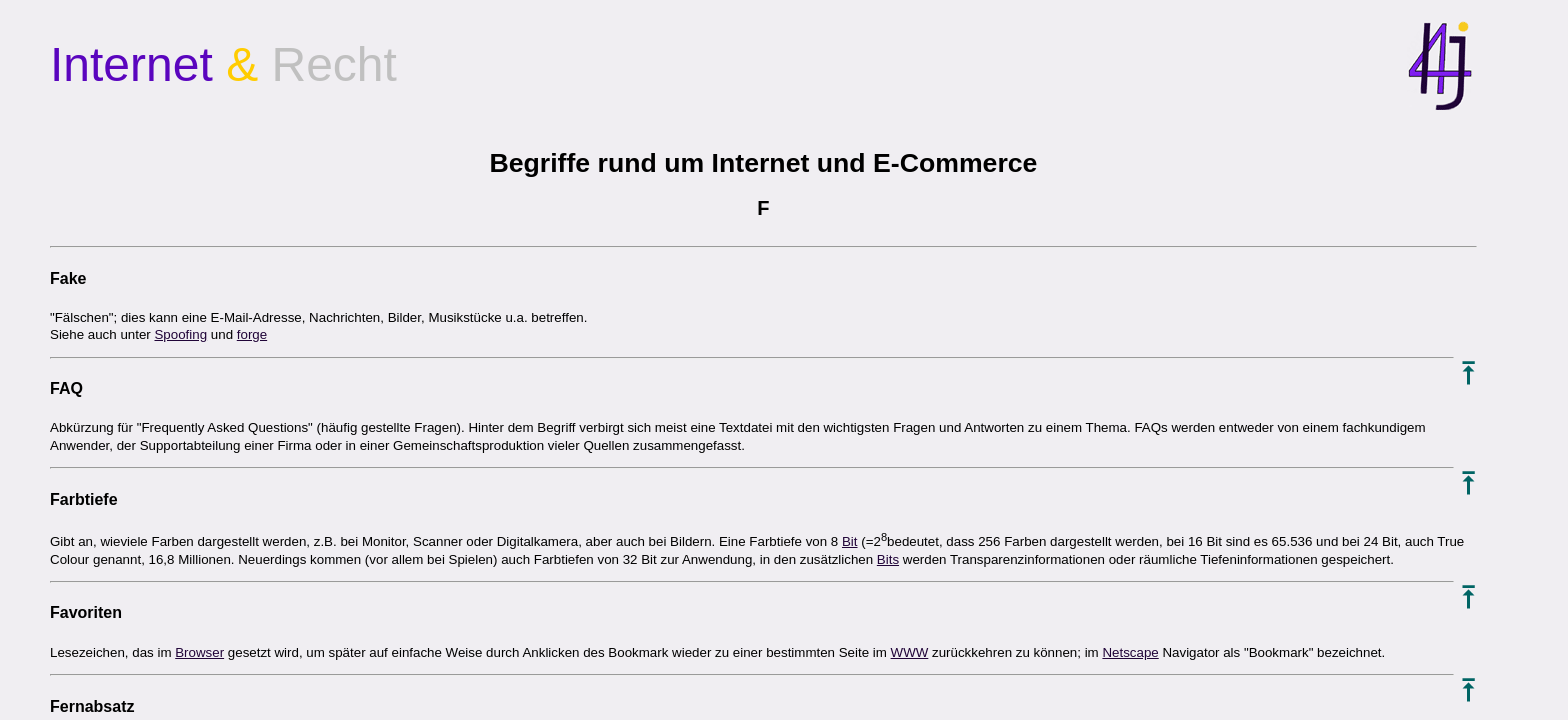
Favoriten (86, 612)
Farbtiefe (84, 499)
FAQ (66, 388)
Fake (68, 278)
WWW (910, 652)
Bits (888, 559)
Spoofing (180, 334)
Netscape (1130, 652)
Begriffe (539, 163)
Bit (850, 541)
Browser (199, 652)
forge (252, 334)
